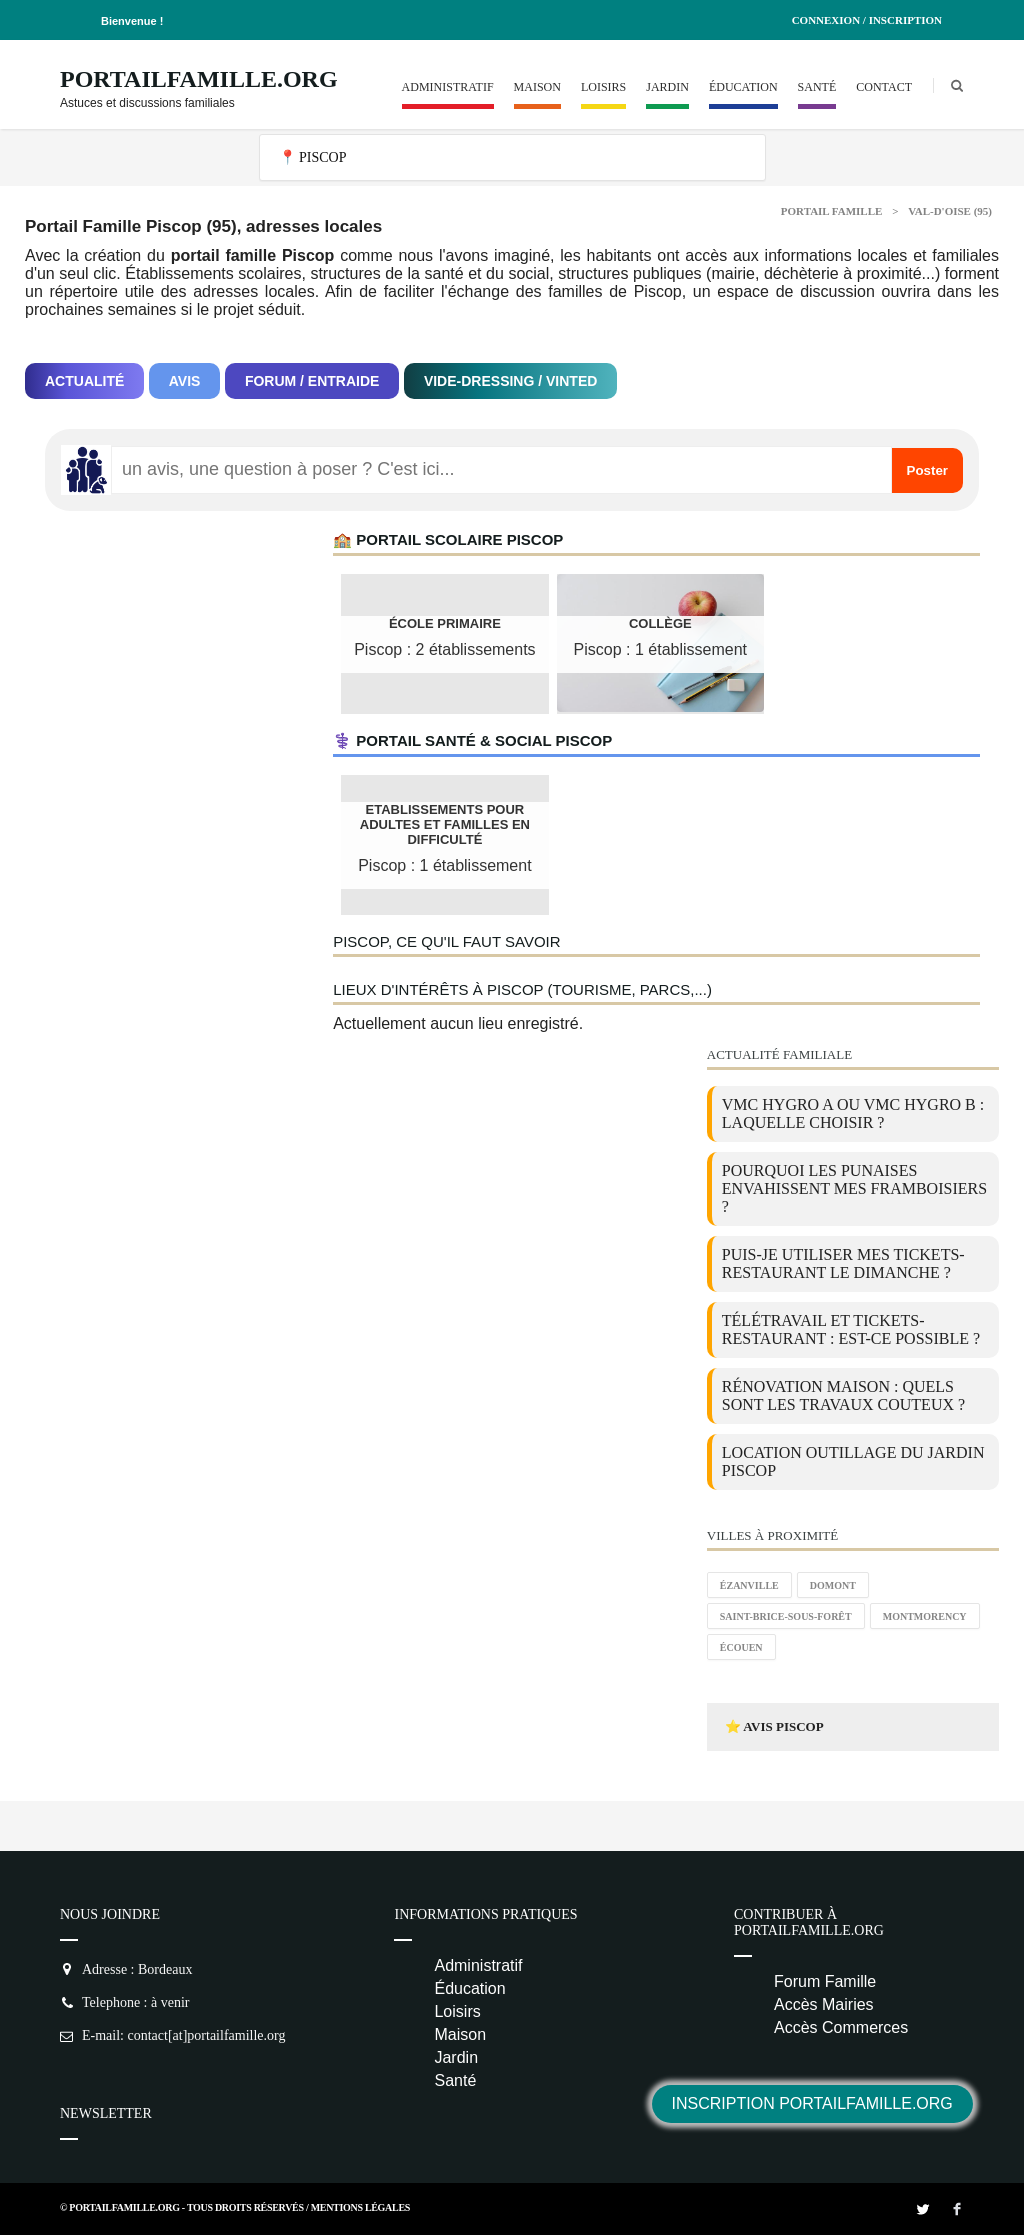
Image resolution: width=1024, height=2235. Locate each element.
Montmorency (925, 1616)
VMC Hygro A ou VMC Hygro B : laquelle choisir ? (853, 1113)
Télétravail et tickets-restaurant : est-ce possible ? (851, 1329)
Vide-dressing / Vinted (510, 381)
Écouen (741, 1647)
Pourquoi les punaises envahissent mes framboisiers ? (854, 1188)
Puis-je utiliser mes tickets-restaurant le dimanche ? (843, 1263)
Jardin (667, 87)
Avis (185, 381)
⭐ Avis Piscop (774, 1726)
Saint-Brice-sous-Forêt (786, 1616)
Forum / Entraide (312, 381)
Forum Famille (825, 1981)
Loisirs (603, 87)
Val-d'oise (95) (950, 211)
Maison (537, 87)
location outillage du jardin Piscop (853, 1461)
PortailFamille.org (199, 79)
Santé (817, 87)
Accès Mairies (824, 2004)
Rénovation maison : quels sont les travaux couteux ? (843, 1395)
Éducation (743, 87)
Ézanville (749, 1585)
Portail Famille (832, 211)
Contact (884, 87)
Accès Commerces (841, 2027)
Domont (833, 1585)
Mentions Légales (360, 2207)
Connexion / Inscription (867, 20)
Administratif (448, 87)
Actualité (84, 381)
